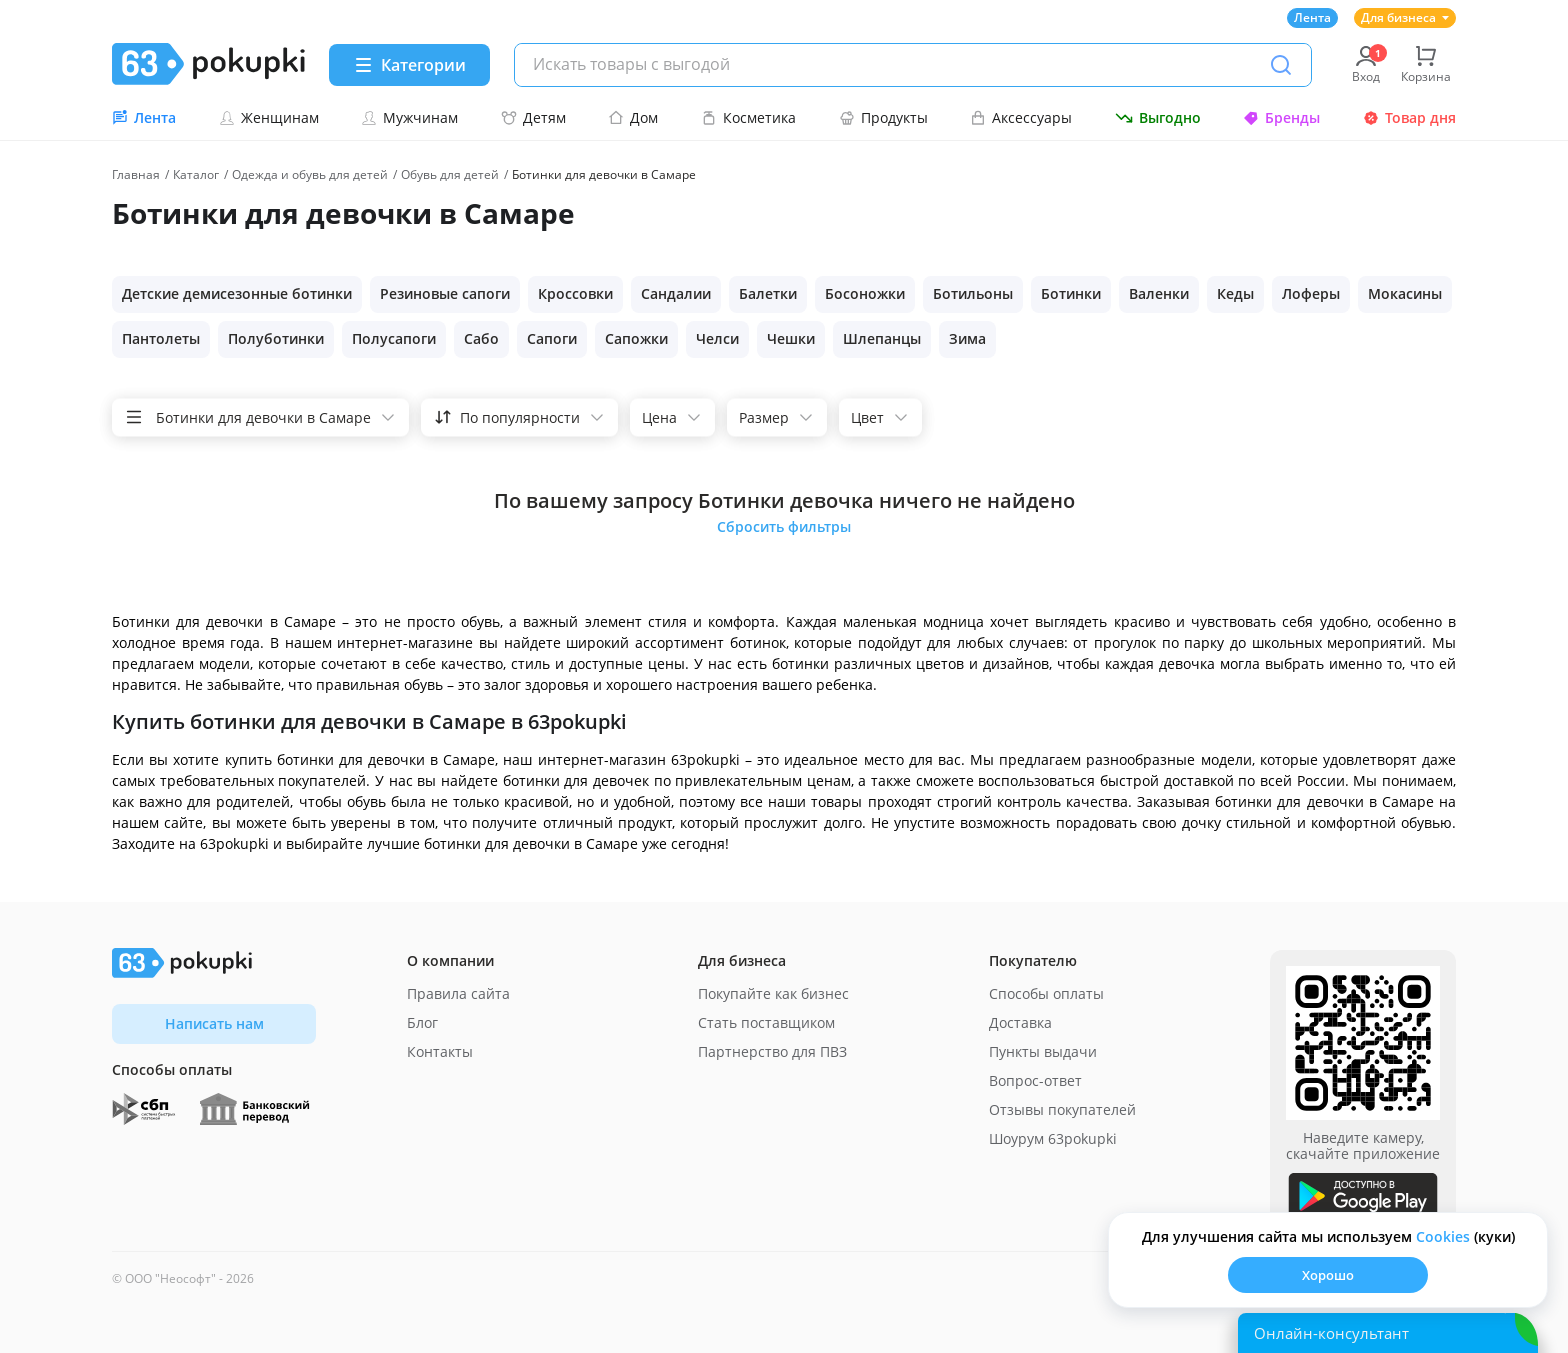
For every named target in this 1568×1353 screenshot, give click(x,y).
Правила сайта (458, 993)
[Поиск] (1281, 65)
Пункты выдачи (1043, 1051)
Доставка (1020, 1022)
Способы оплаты (1046, 993)
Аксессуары (1021, 117)
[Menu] (409, 65)
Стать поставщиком (766, 1022)
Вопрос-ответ (1035, 1080)
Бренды (1281, 117)
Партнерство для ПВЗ (772, 1051)
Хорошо (1328, 1275)
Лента (1312, 17)
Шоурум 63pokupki (1053, 1138)
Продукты (883, 117)
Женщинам (269, 117)
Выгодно (1158, 117)
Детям (533, 117)
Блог (422, 1022)
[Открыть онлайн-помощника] (1388, 1333)
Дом (633, 117)
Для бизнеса (1405, 17)
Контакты (440, 1051)
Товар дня (1409, 117)
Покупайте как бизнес (773, 993)
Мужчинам (409, 117)
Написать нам (214, 1023)
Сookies (1443, 1236)
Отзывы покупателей (1062, 1109)
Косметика (748, 117)
